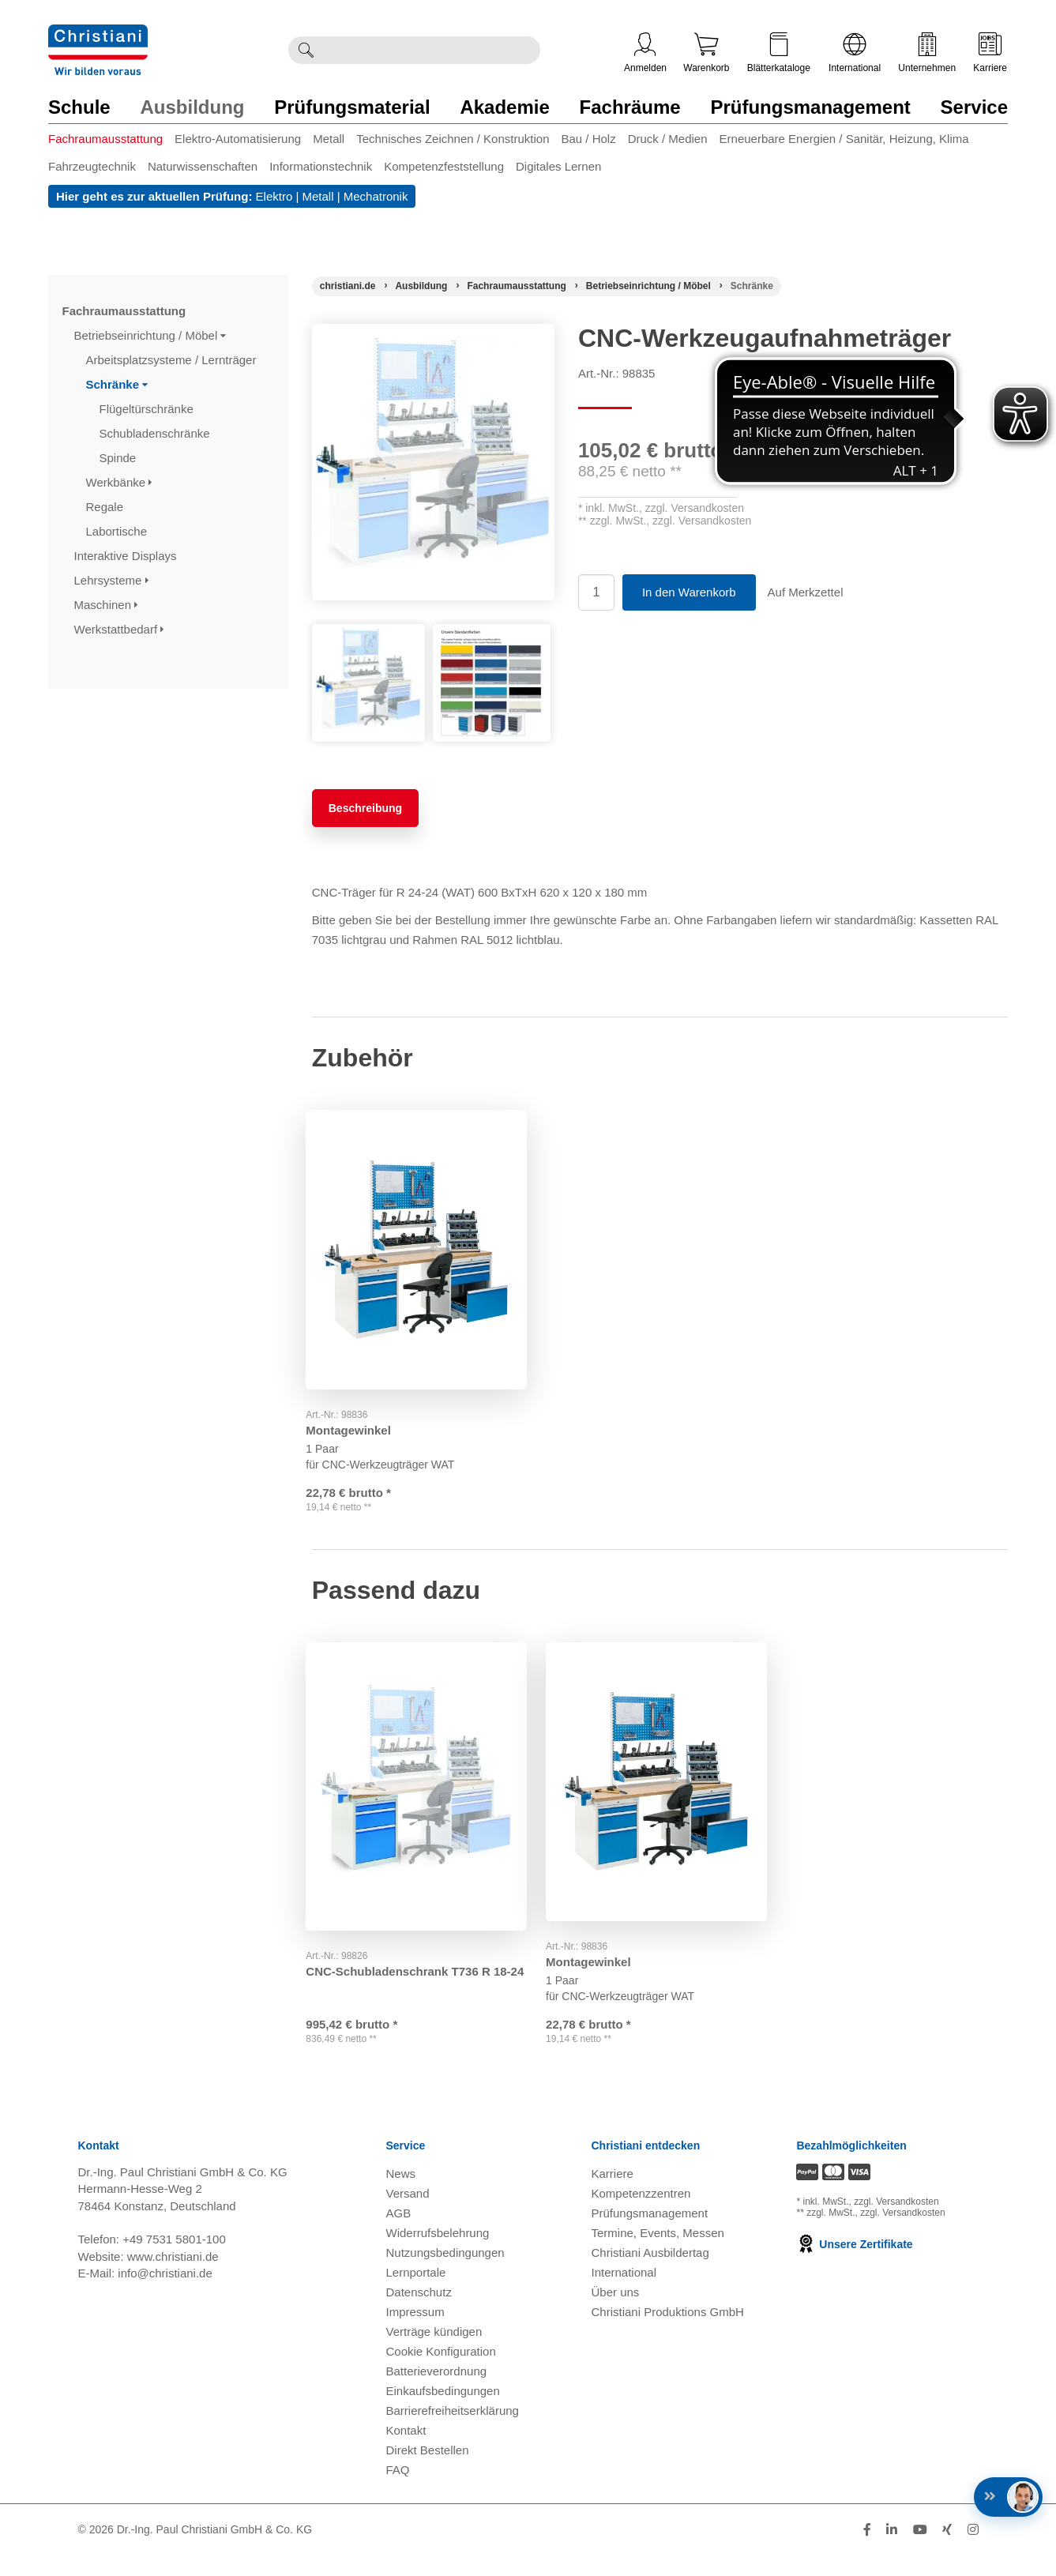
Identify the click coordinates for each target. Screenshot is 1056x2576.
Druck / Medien (668, 138)
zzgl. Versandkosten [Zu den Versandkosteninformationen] (896, 2222)
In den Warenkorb (689, 592)
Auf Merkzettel (806, 592)
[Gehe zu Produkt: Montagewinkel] (420, 1245)
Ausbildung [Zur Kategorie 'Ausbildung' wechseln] (192, 107)
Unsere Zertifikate (854, 2264)
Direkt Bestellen (427, 2470)
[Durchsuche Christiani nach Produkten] (431, 50)
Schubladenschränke (156, 433)
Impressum (415, 2332)
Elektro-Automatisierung (238, 138)
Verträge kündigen (434, 2352)
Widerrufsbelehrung (438, 2253)
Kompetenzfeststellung (444, 166)
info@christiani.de (165, 2293)
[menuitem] (111, 142)
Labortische (118, 531)
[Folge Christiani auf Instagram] (973, 2550)
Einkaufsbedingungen (443, 2411)
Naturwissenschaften (202, 166)
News (401, 2194)
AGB (399, 2233)
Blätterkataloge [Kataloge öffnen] (778, 52)
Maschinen (106, 604)
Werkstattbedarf (119, 629)
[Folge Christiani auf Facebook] (867, 2550)
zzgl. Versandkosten (694, 508)
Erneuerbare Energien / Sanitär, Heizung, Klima (844, 138)
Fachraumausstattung (105, 138)
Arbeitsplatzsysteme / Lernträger (173, 360)
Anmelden (645, 52)
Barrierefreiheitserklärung (452, 2431)
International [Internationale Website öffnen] (855, 52)
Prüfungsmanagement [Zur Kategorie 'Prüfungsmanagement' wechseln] (810, 107)
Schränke (117, 384)
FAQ (398, 2490)
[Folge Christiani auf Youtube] (920, 2550)
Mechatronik (376, 196)
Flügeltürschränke (148, 409)
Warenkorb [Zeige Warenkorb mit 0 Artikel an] (706, 52)
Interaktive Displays (127, 555)
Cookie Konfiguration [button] (441, 2372)
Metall (328, 138)
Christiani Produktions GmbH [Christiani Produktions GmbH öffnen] (667, 2332)
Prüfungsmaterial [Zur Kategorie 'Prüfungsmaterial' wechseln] (352, 107)
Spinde (120, 457)
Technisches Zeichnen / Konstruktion (452, 138)
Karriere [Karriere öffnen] (990, 52)
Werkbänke (119, 482)
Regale (106, 506)
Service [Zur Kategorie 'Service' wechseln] (974, 107)
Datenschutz (419, 2312)
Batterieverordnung (436, 2391)
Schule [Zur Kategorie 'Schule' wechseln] (79, 107)
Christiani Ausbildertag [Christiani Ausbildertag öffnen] (649, 2273)
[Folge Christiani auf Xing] (947, 2550)
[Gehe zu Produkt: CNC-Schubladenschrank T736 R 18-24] (420, 1792)
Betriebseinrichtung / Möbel (150, 335)
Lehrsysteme (111, 580)
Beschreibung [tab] (365, 808)
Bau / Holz (588, 138)
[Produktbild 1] (368, 635)
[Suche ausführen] (305, 50)
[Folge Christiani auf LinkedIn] (891, 2550)
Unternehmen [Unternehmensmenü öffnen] (927, 52)
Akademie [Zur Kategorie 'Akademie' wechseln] (504, 107)
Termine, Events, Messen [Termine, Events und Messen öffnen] (657, 2253)
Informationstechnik (320, 166)
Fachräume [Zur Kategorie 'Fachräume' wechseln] (630, 107)
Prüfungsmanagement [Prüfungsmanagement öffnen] (649, 2233)
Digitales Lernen (558, 166)
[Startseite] (348, 285)
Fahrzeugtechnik (92, 166)
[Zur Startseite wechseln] (98, 34)
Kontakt (406, 2451)
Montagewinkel (354, 1421)
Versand (408, 2214)
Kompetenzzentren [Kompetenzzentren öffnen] (640, 2214)
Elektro (274, 196)
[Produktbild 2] (492, 635)
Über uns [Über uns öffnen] (615, 2312)
